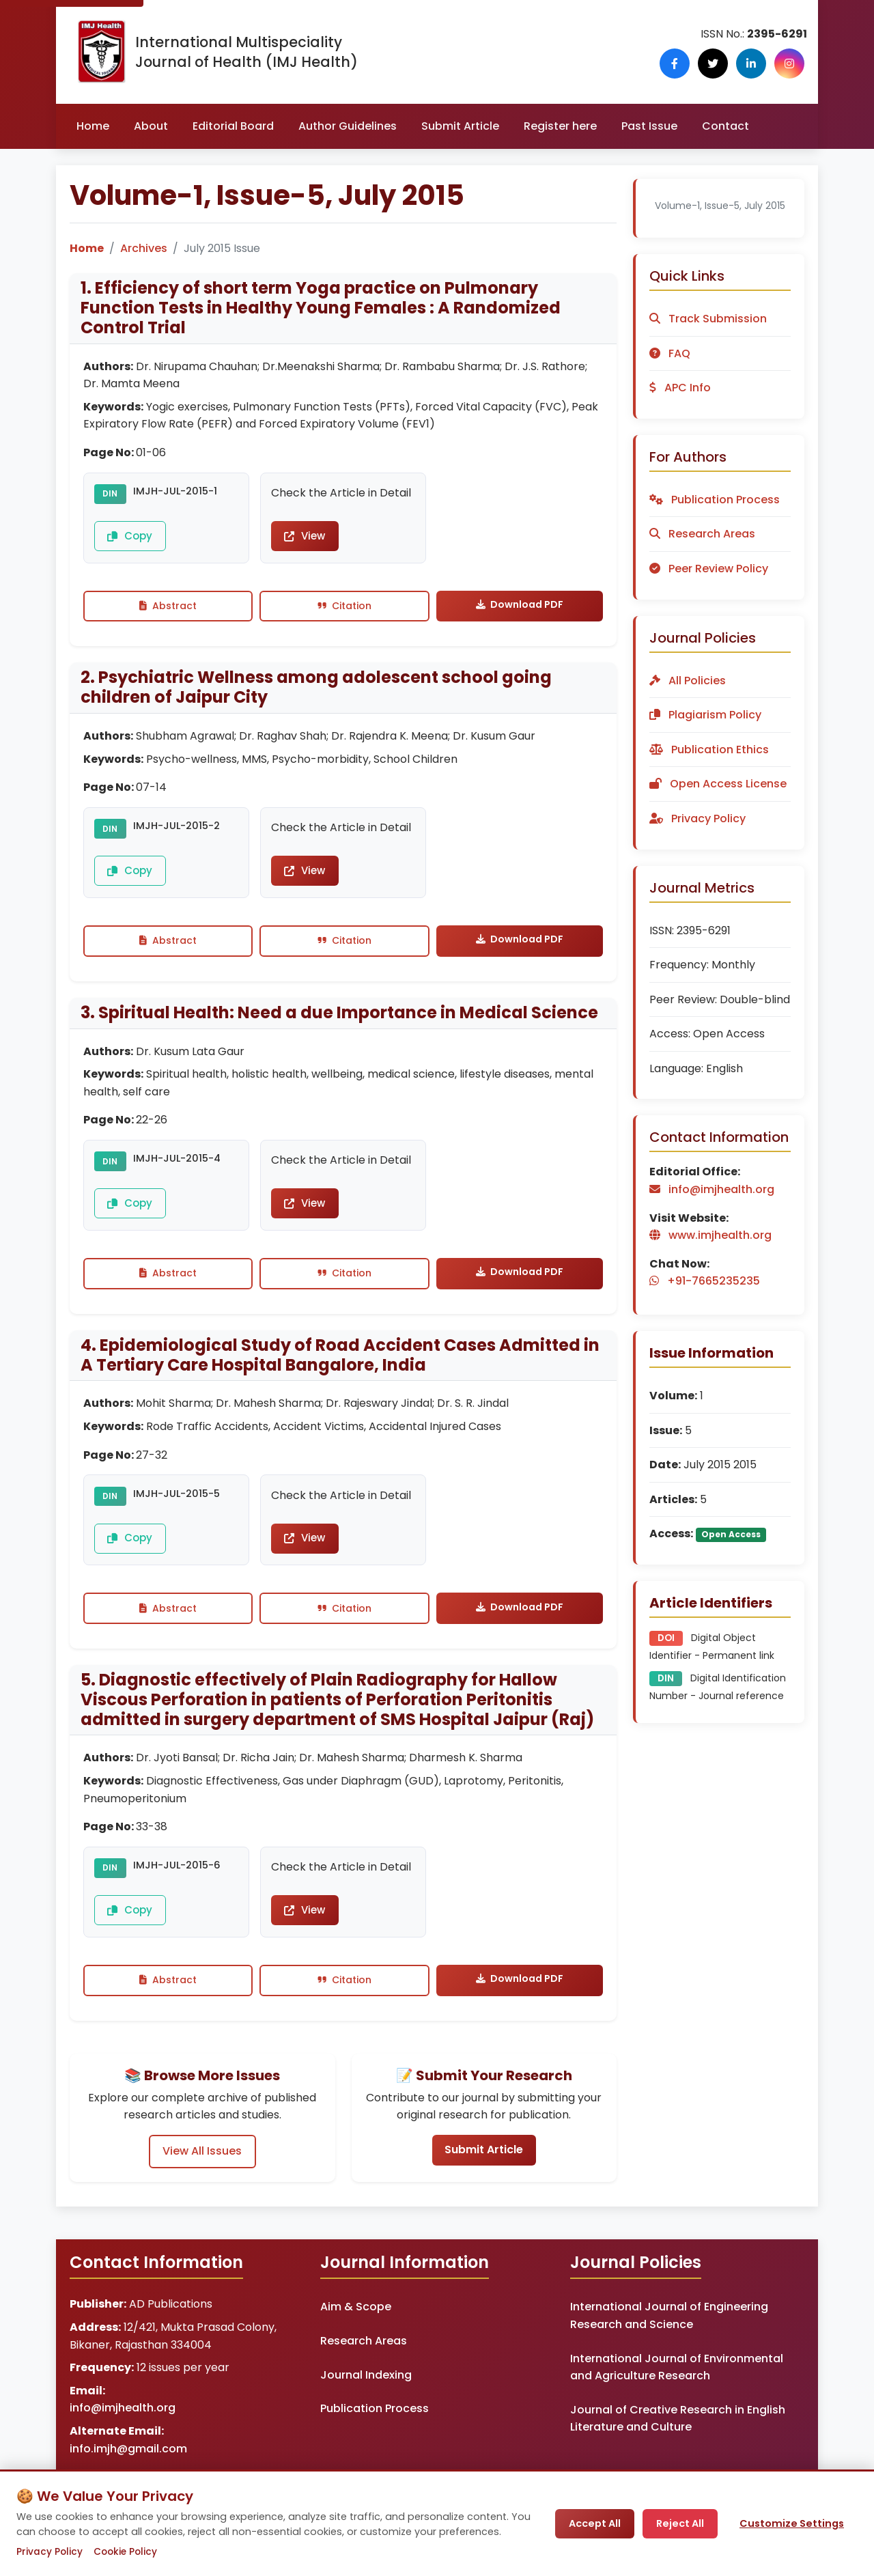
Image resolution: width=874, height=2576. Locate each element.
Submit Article (460, 126)
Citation (344, 612)
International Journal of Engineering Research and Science (669, 2352)
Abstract (168, 612)
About (151, 126)
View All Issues (202, 2186)
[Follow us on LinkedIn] (759, 63)
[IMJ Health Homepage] (101, 52)
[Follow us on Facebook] (694, 63)
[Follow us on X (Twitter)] (726, 63)
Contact (725, 126)
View (304, 537)
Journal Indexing (366, 2411)
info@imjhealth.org (122, 2444)
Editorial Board (233, 126)
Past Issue (649, 126)
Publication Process (374, 2445)
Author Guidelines (347, 126)
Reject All (680, 2523)
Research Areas (363, 2377)
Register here (560, 126)
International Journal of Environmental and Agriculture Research (676, 2403)
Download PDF (519, 610)
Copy (127, 539)
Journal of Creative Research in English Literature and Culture (677, 2455)
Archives (143, 248)
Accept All (595, 2523)
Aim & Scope (355, 2343)
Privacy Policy (49, 2551)
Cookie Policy (125, 2551)
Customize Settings (791, 2523)
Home (92, 126)
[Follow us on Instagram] (792, 63)
